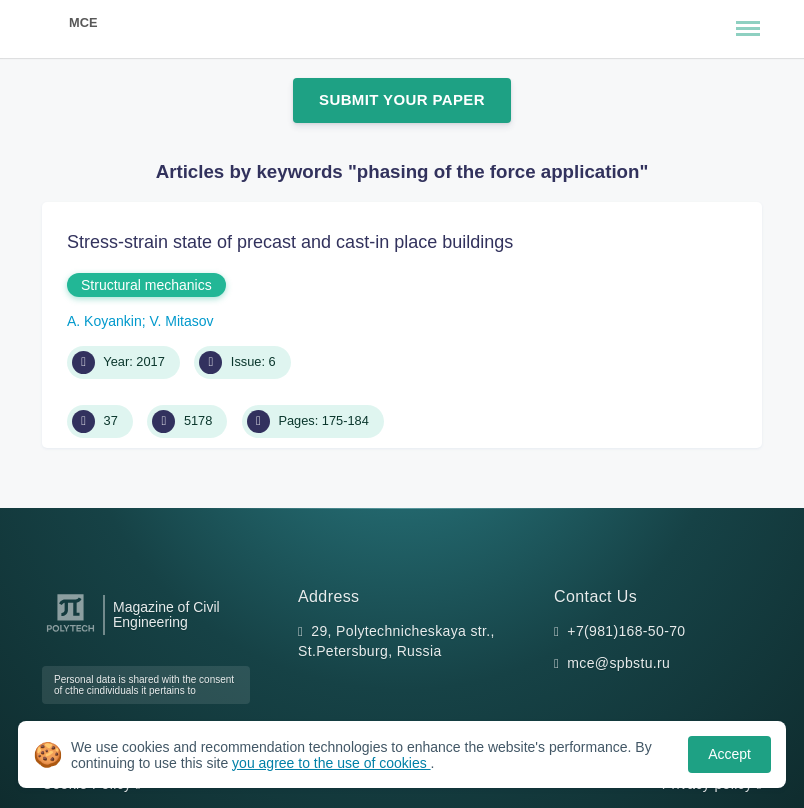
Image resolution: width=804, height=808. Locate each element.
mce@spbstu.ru (618, 663)
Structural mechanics (146, 285)
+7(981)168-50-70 (626, 631)
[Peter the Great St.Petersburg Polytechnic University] (70, 632)
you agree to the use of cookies (331, 763)
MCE (83, 22)
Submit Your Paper (402, 99)
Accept (729, 754)
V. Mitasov (182, 321)
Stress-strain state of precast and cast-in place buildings (290, 242)
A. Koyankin (104, 321)
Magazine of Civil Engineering (166, 615)
